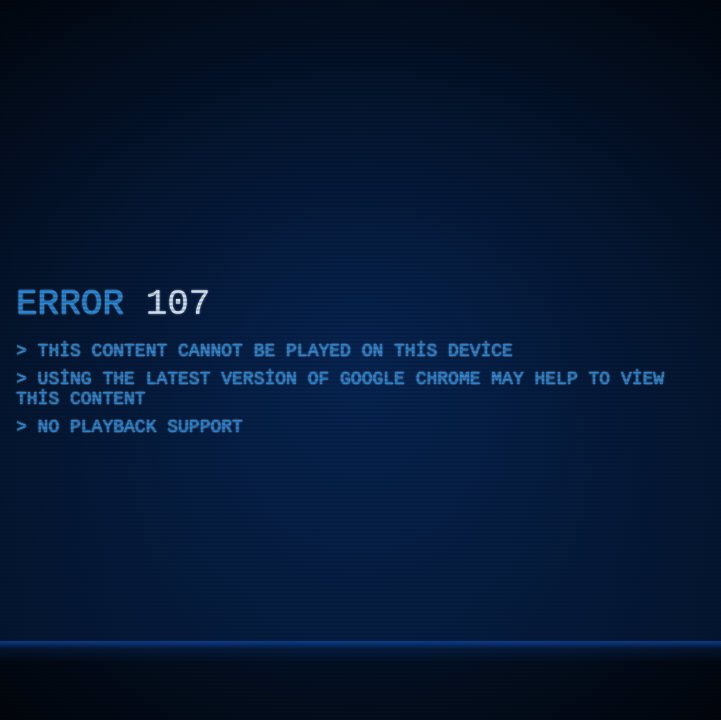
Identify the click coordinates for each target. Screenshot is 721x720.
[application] (360, 360)
